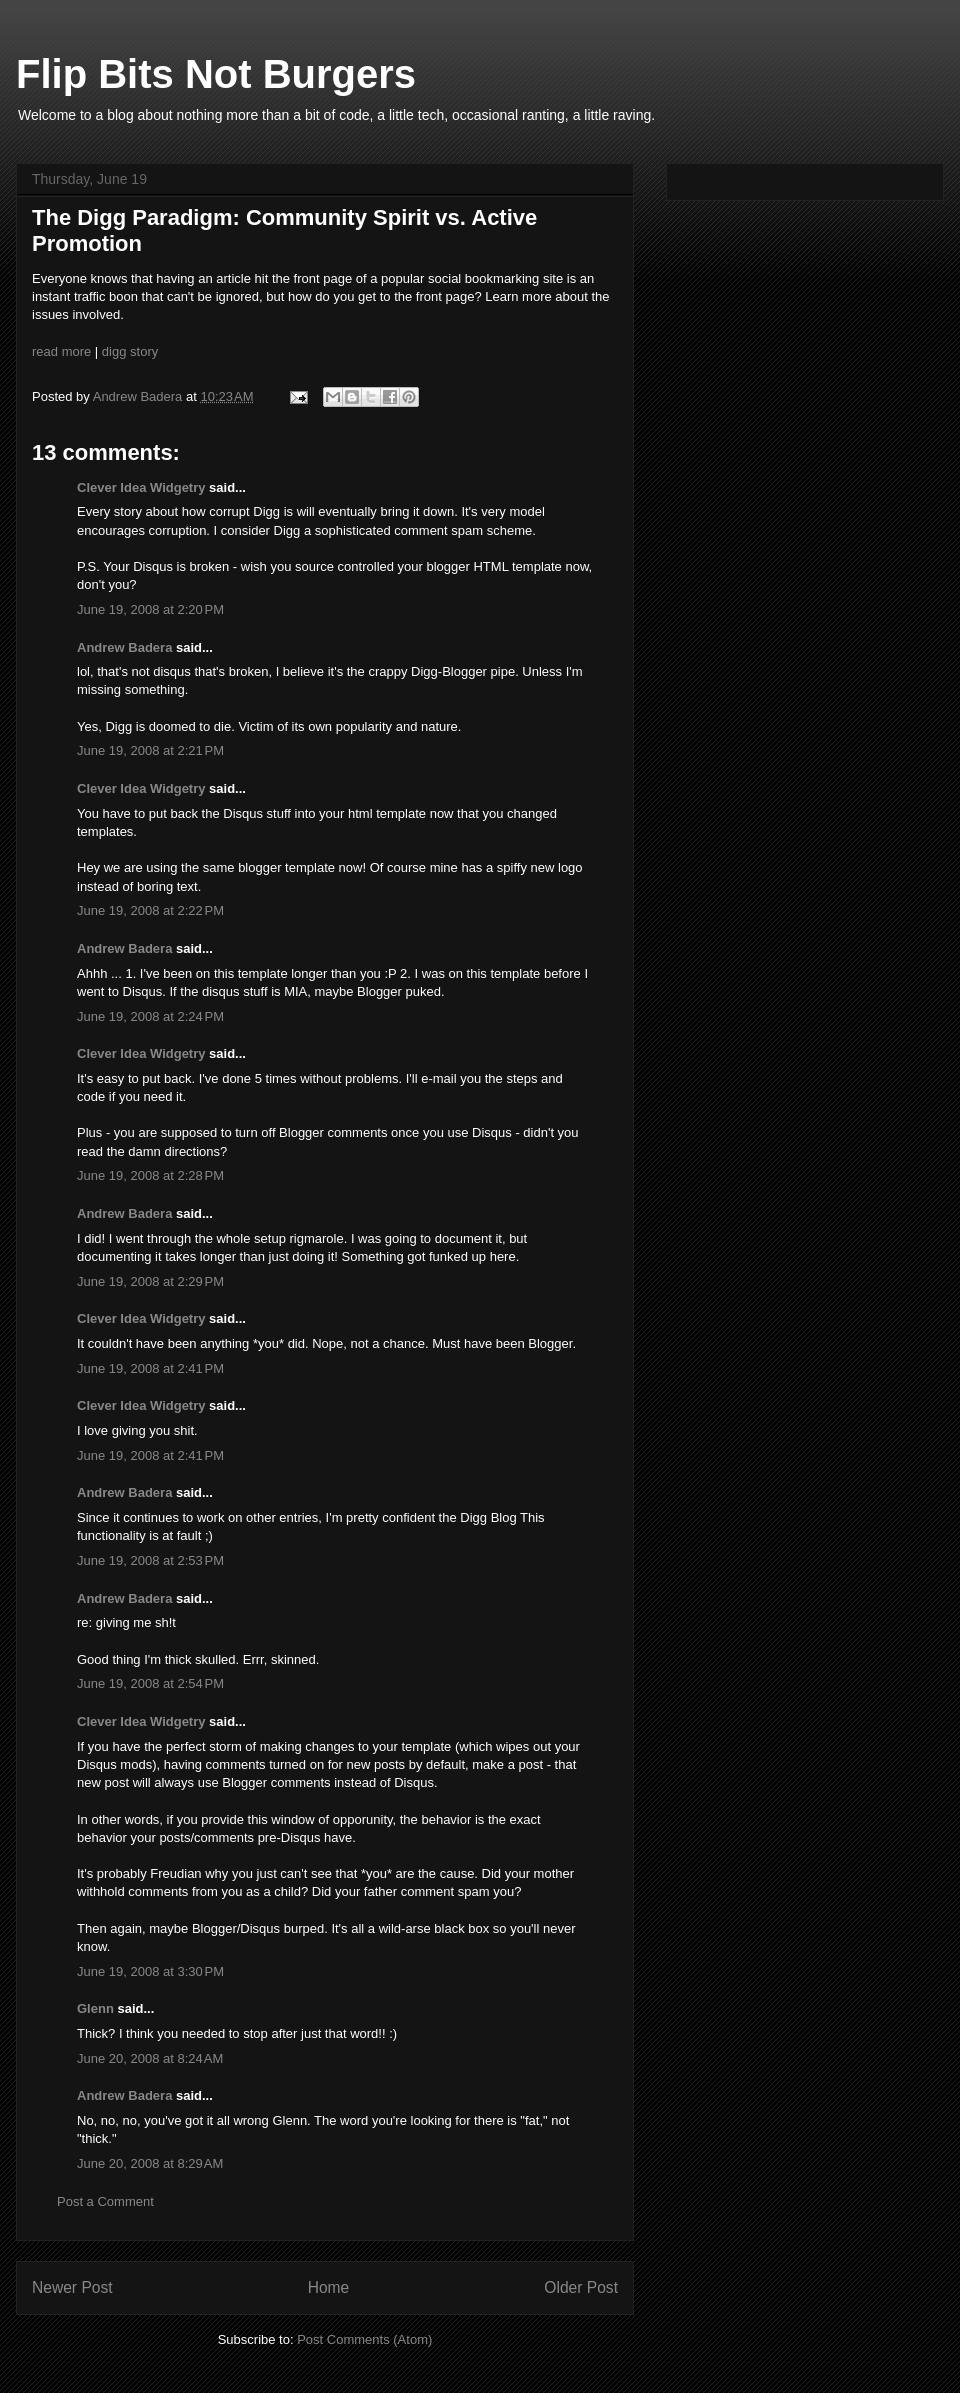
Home (329, 2287)
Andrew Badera (124, 647)
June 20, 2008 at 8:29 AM (150, 2163)
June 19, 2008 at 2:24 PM (150, 1016)
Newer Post (72, 2287)
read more (61, 351)
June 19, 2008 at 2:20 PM (150, 609)
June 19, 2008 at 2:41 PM (150, 1368)
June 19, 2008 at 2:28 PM (150, 1175)
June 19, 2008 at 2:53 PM (150, 1560)
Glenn (95, 2008)
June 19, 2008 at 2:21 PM (150, 750)
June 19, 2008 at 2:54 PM (150, 1683)
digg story (130, 351)
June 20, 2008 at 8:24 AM (150, 2058)
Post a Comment (105, 2201)
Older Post (581, 2287)
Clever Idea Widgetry (141, 487)
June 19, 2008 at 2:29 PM (150, 1281)
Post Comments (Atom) (364, 2339)
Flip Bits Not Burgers (216, 74)
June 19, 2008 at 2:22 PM (150, 910)
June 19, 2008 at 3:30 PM (150, 1971)
